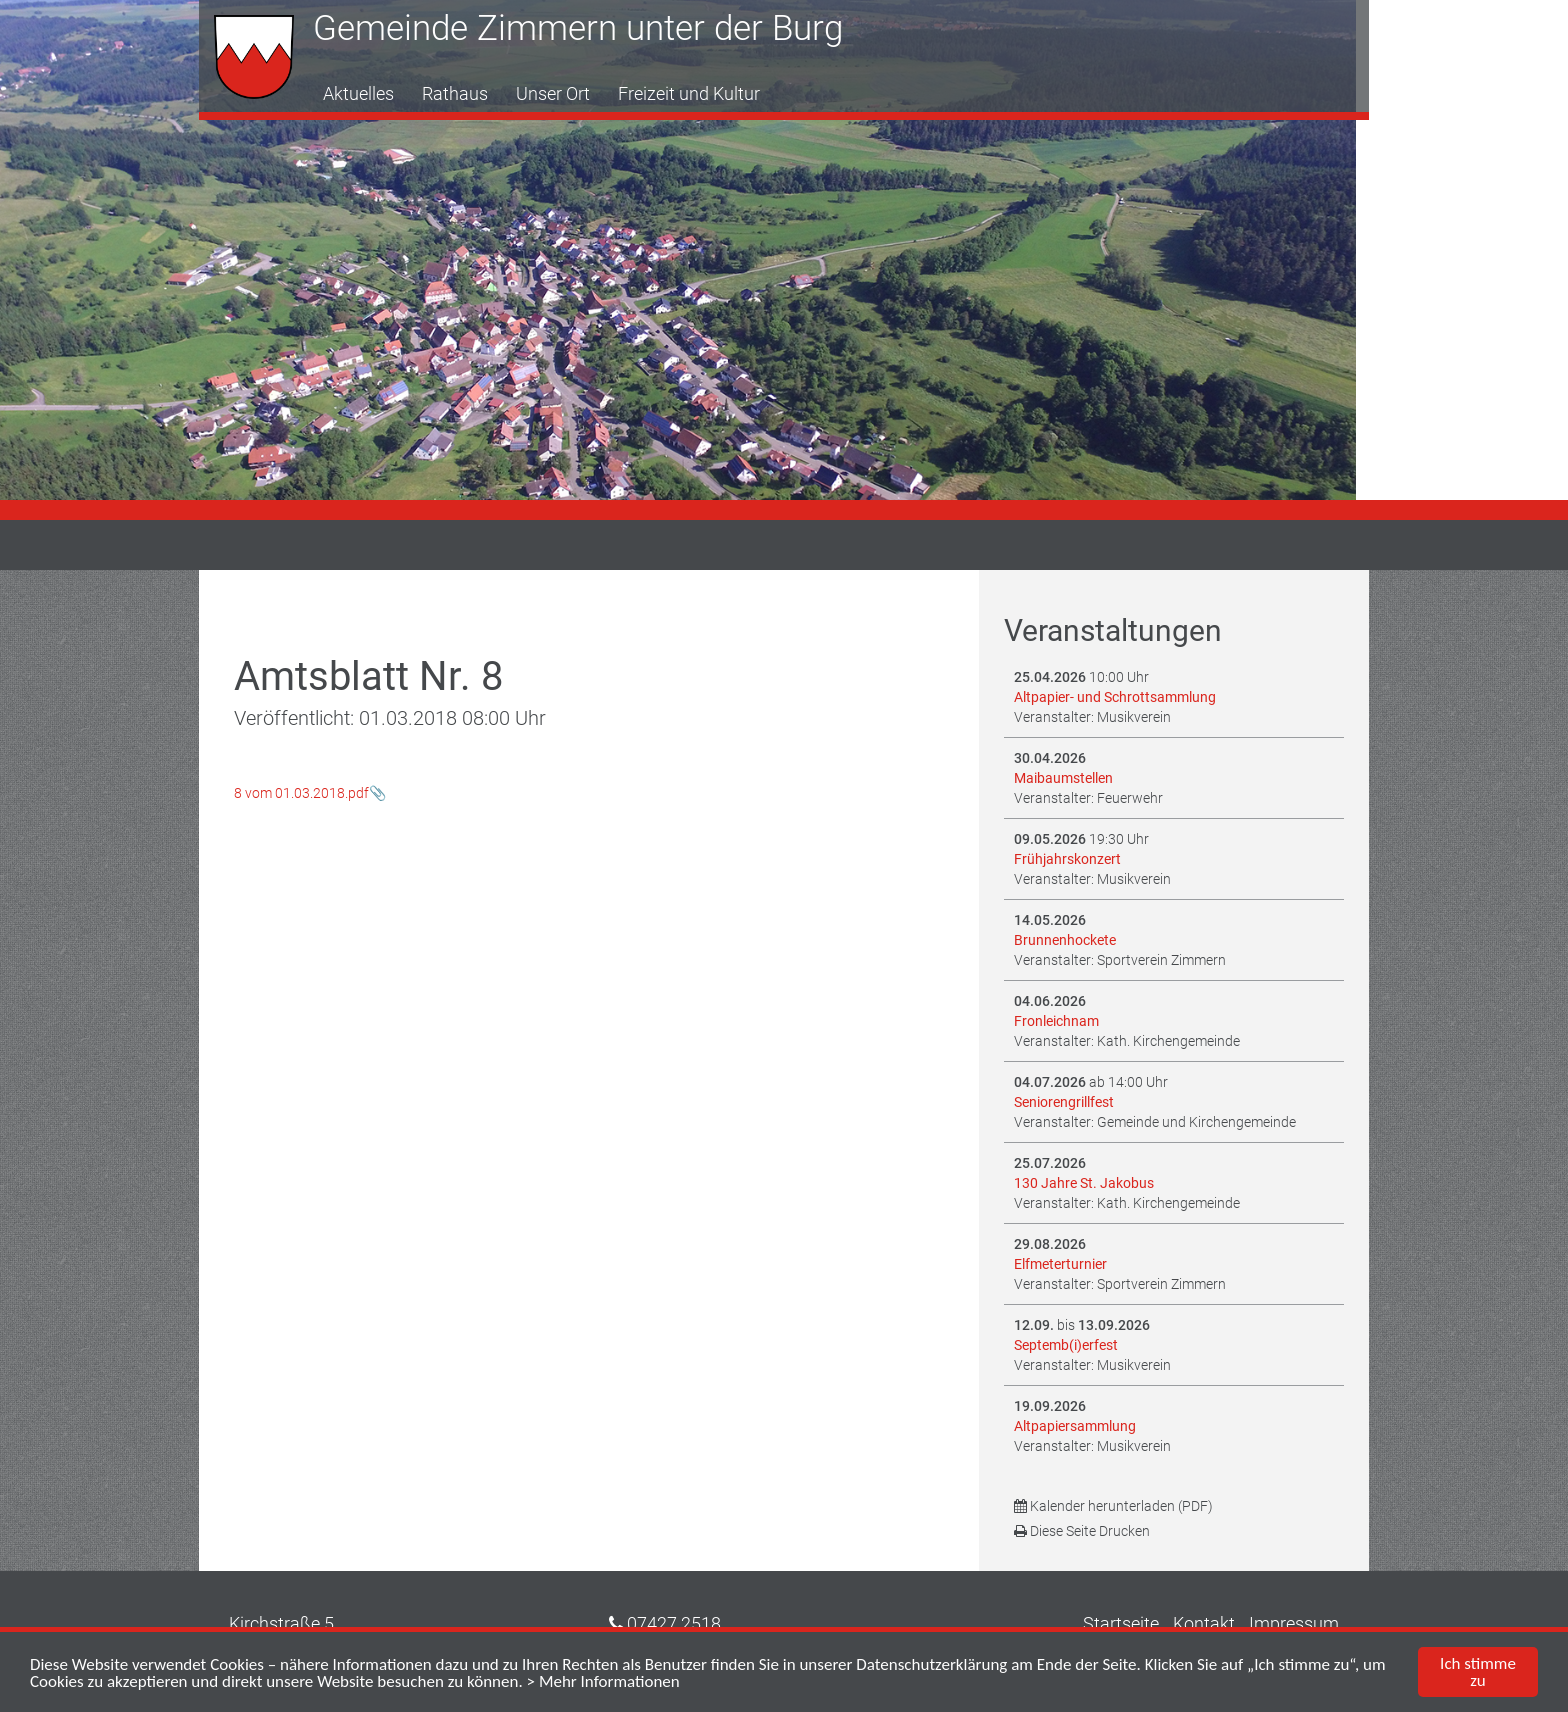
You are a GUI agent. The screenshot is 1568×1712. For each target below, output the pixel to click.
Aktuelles (358, 93)
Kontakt (1204, 1623)
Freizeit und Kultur (689, 93)
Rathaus (455, 93)
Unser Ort (553, 93)
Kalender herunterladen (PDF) (1113, 1506)
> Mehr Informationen (603, 1686)
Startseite (1121, 1623)
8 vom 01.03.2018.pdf (301, 793)
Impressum (1294, 1623)
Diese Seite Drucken (1082, 1531)
